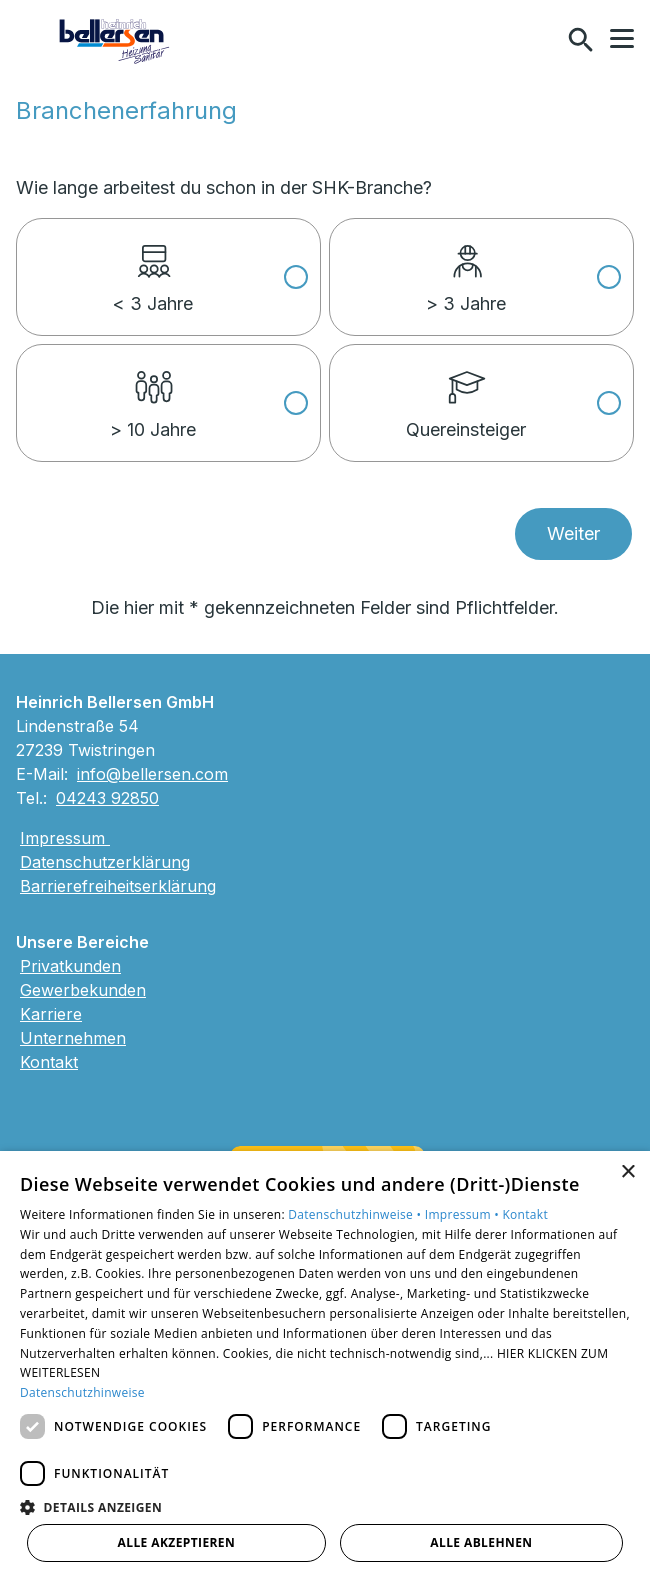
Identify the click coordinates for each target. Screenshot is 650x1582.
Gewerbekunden (83, 990)
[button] (622, 39)
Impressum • (464, 1214)
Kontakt (49, 1062)
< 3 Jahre (152, 267)
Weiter (573, 533)
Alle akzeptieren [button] (177, 1542)
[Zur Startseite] (115, 40)
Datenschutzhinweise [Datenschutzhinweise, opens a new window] (82, 1392)
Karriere (51, 1014)
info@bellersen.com (152, 774)
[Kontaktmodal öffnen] (538, 40)
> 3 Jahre (466, 267)
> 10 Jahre (153, 393)
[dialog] (325, 1366)
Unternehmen (73, 1038)
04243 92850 (107, 798)
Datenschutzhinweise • (356, 1214)
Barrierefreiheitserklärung (118, 886)
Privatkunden (70, 966)
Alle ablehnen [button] (481, 1542)
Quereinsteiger (466, 393)
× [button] (627, 1172)
